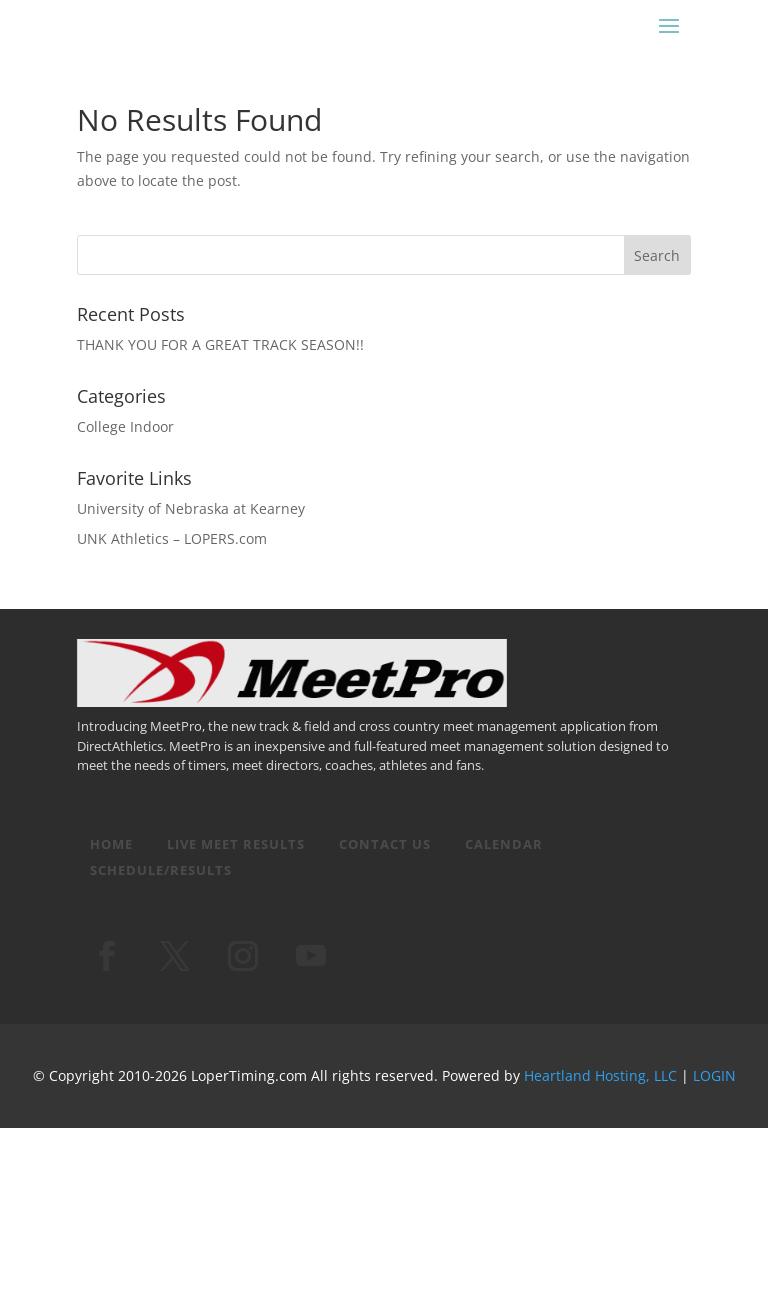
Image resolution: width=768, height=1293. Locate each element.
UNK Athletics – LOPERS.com (172, 538)
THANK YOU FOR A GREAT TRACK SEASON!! (220, 344)
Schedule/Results (161, 870)
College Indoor (125, 426)
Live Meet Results (236, 844)
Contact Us (385, 844)
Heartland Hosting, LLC (600, 1075)
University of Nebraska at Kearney (191, 508)
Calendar (504, 844)
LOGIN (714, 1075)
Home (111, 844)
